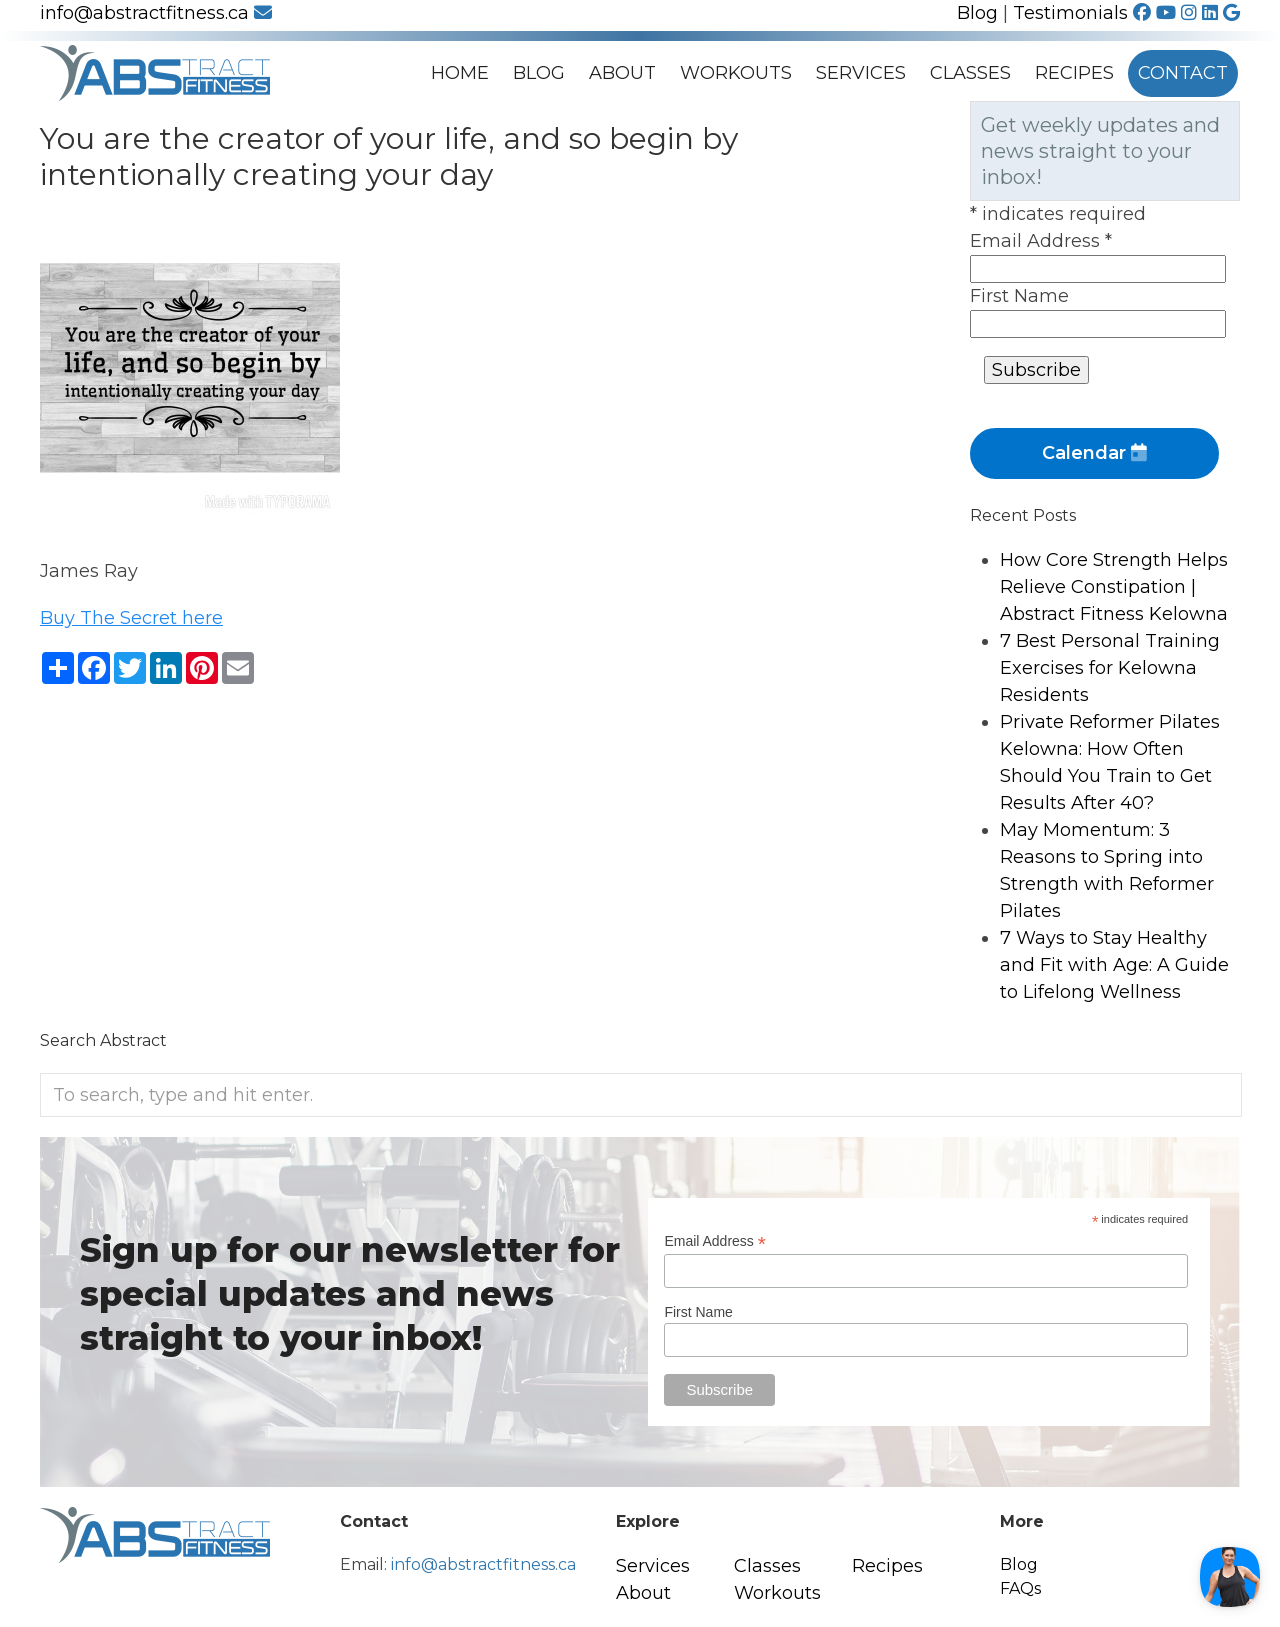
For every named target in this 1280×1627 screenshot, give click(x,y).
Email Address (1041, 241)
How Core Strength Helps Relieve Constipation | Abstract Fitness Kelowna (1114, 587)
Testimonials (1070, 13)
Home (460, 73)
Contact (1183, 73)
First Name (1019, 296)
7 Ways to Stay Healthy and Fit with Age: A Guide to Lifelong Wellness (1114, 965)
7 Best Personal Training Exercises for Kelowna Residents (1110, 668)
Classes (970, 73)
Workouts (736, 73)
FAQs (1020, 1588)
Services (861, 73)
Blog (977, 13)
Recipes (1074, 73)
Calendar (1094, 453)
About (622, 73)
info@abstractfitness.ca (156, 13)
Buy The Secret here (131, 618)
